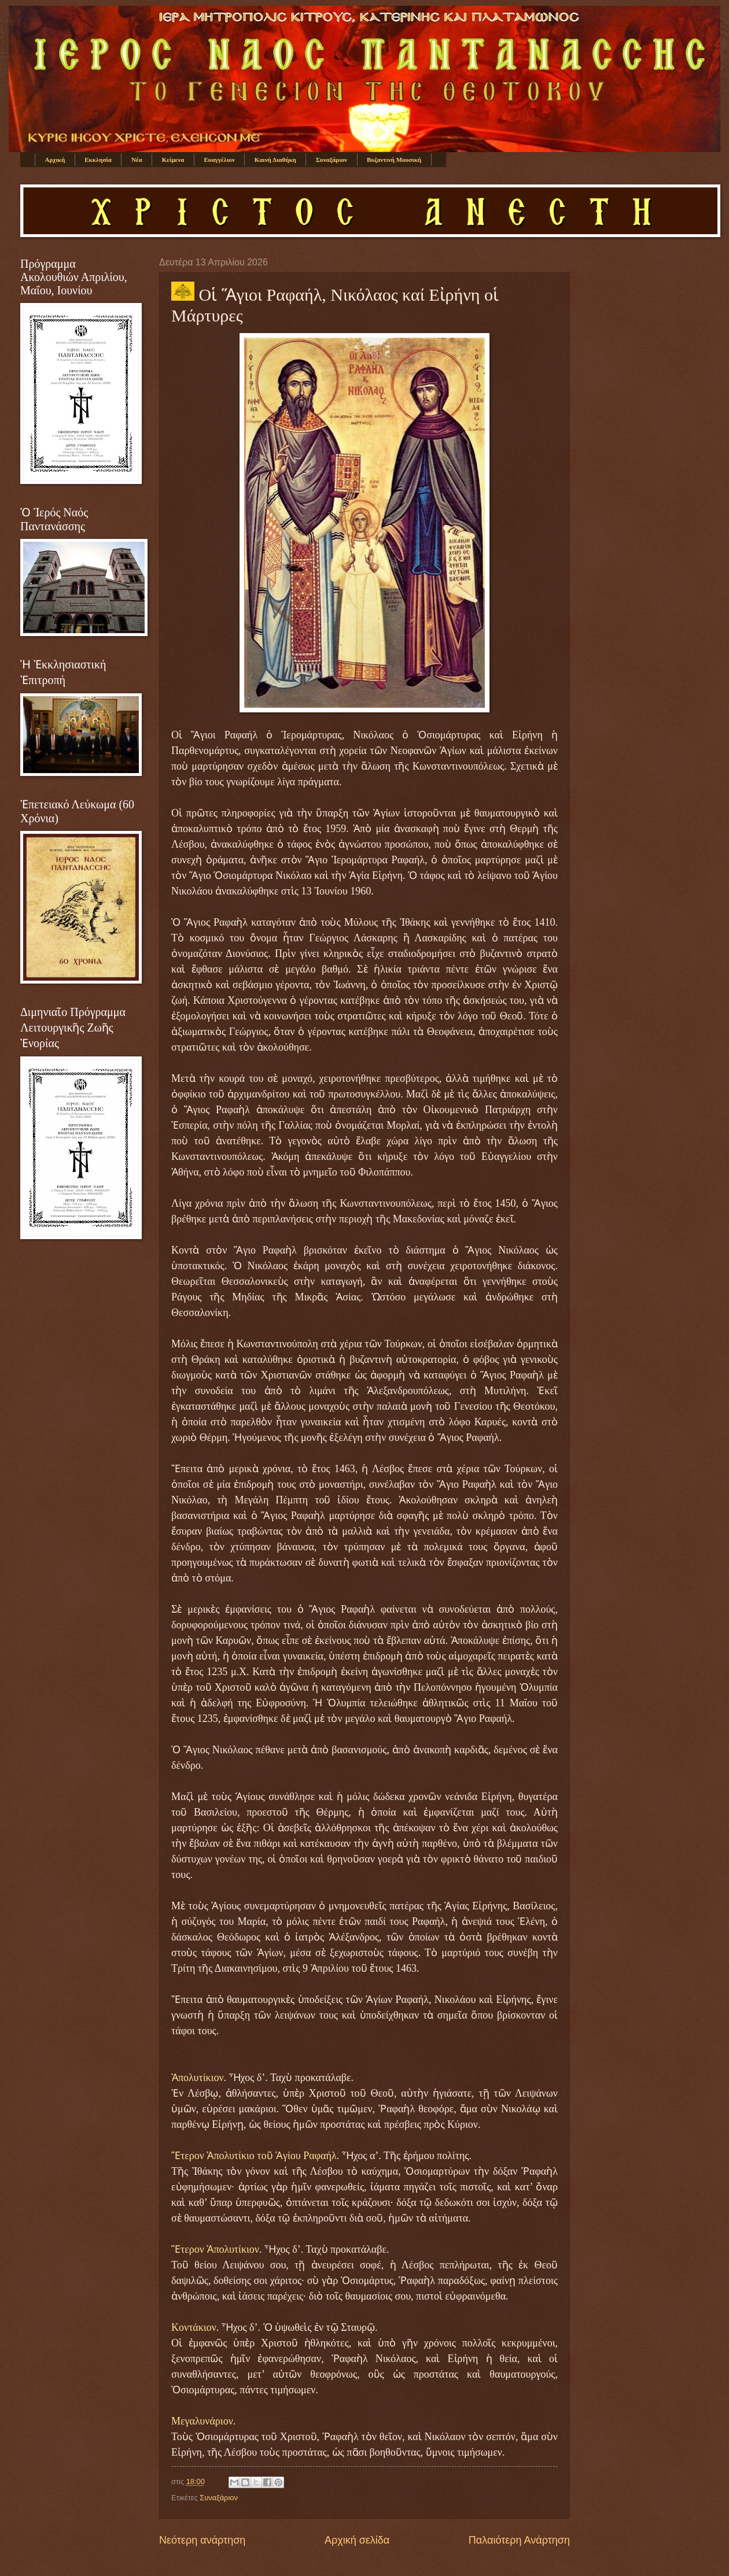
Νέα (136, 159)
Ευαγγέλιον (219, 159)
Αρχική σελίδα (357, 2540)
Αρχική (55, 159)
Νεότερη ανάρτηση (202, 2540)
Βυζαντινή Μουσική (394, 159)
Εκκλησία (98, 159)
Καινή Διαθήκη (275, 159)
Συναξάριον (331, 159)
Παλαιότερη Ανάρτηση (519, 2540)
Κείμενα (173, 159)
